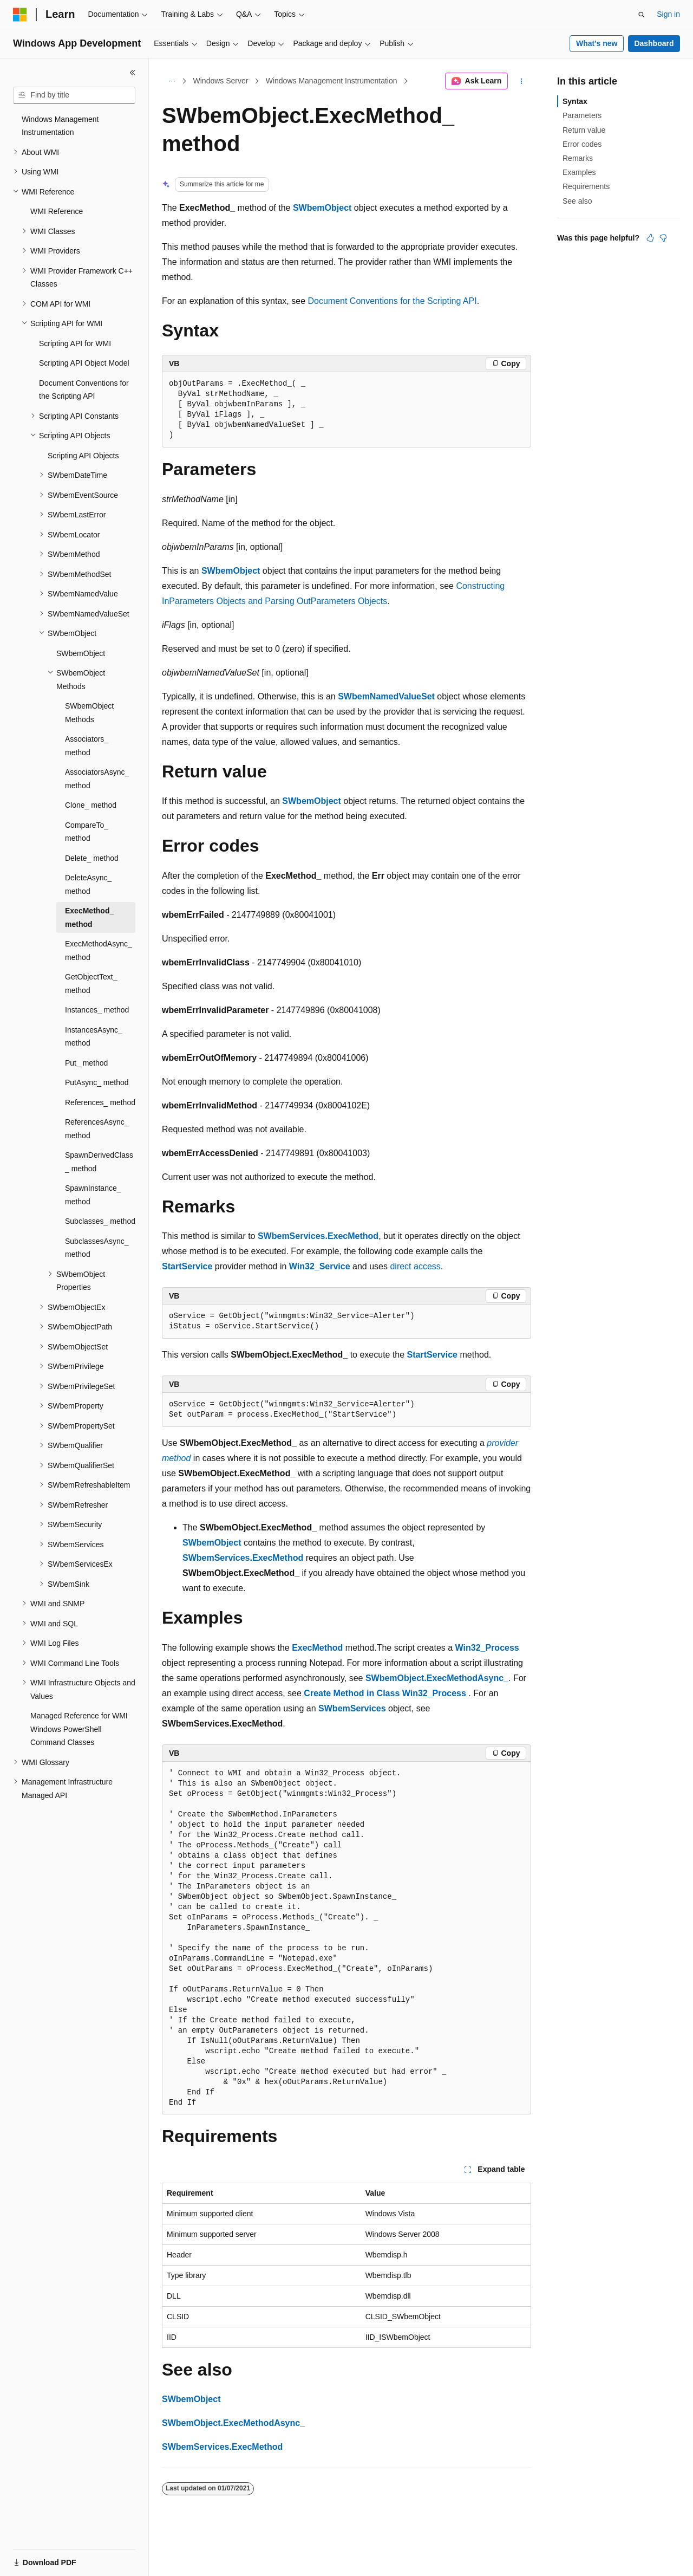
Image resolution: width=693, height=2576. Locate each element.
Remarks (578, 158)
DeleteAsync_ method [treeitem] (88, 884)
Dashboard (654, 43)
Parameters (582, 115)
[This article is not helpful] (663, 237)
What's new (596, 43)
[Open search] (641, 14)
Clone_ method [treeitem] (90, 805)
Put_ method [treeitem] (86, 1063)
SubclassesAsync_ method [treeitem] (97, 1248)
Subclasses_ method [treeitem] (100, 1221)
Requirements (586, 186)
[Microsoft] (20, 15)
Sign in (668, 14)
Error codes (582, 144)
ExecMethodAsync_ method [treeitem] (98, 950)
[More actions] (521, 81)
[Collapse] (132, 72)
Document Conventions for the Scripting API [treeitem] (84, 390)
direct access (415, 1266)
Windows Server (221, 80)
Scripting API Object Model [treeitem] (84, 363)
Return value (584, 130)
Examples (579, 172)
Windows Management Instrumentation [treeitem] (60, 126)
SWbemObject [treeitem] (80, 653)
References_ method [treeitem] (100, 1102)
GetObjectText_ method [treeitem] (91, 983)
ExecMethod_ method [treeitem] (89, 917)
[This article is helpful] (650, 237)
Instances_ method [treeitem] (97, 1009)
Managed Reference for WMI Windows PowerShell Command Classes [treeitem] (79, 1729)
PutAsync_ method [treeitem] (97, 1082)
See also (577, 201)
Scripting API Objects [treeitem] (83, 455)
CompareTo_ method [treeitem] (86, 832)
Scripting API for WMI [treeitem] (75, 343)
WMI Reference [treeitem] (56, 211)
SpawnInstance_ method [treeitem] (93, 1195)
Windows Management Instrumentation (331, 80)
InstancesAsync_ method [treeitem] (93, 1037)
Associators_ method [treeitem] (86, 746)
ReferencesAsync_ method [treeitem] (97, 1129)
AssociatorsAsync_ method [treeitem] (97, 779)
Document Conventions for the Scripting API (392, 301)
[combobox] (74, 95)
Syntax (575, 101)
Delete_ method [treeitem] (92, 858)
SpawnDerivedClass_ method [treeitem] (99, 1162)
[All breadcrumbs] (171, 81)
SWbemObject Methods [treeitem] (89, 713)
